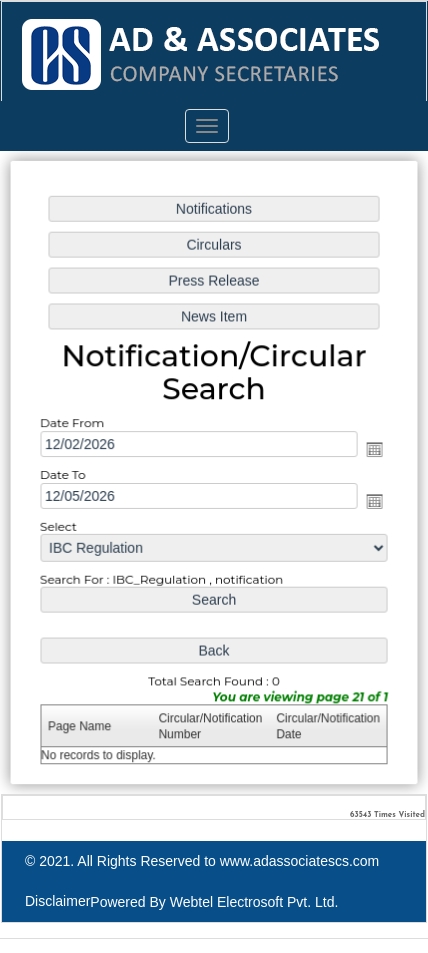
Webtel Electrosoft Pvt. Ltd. (254, 902)
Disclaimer (57, 901)
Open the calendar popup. (373, 449)
